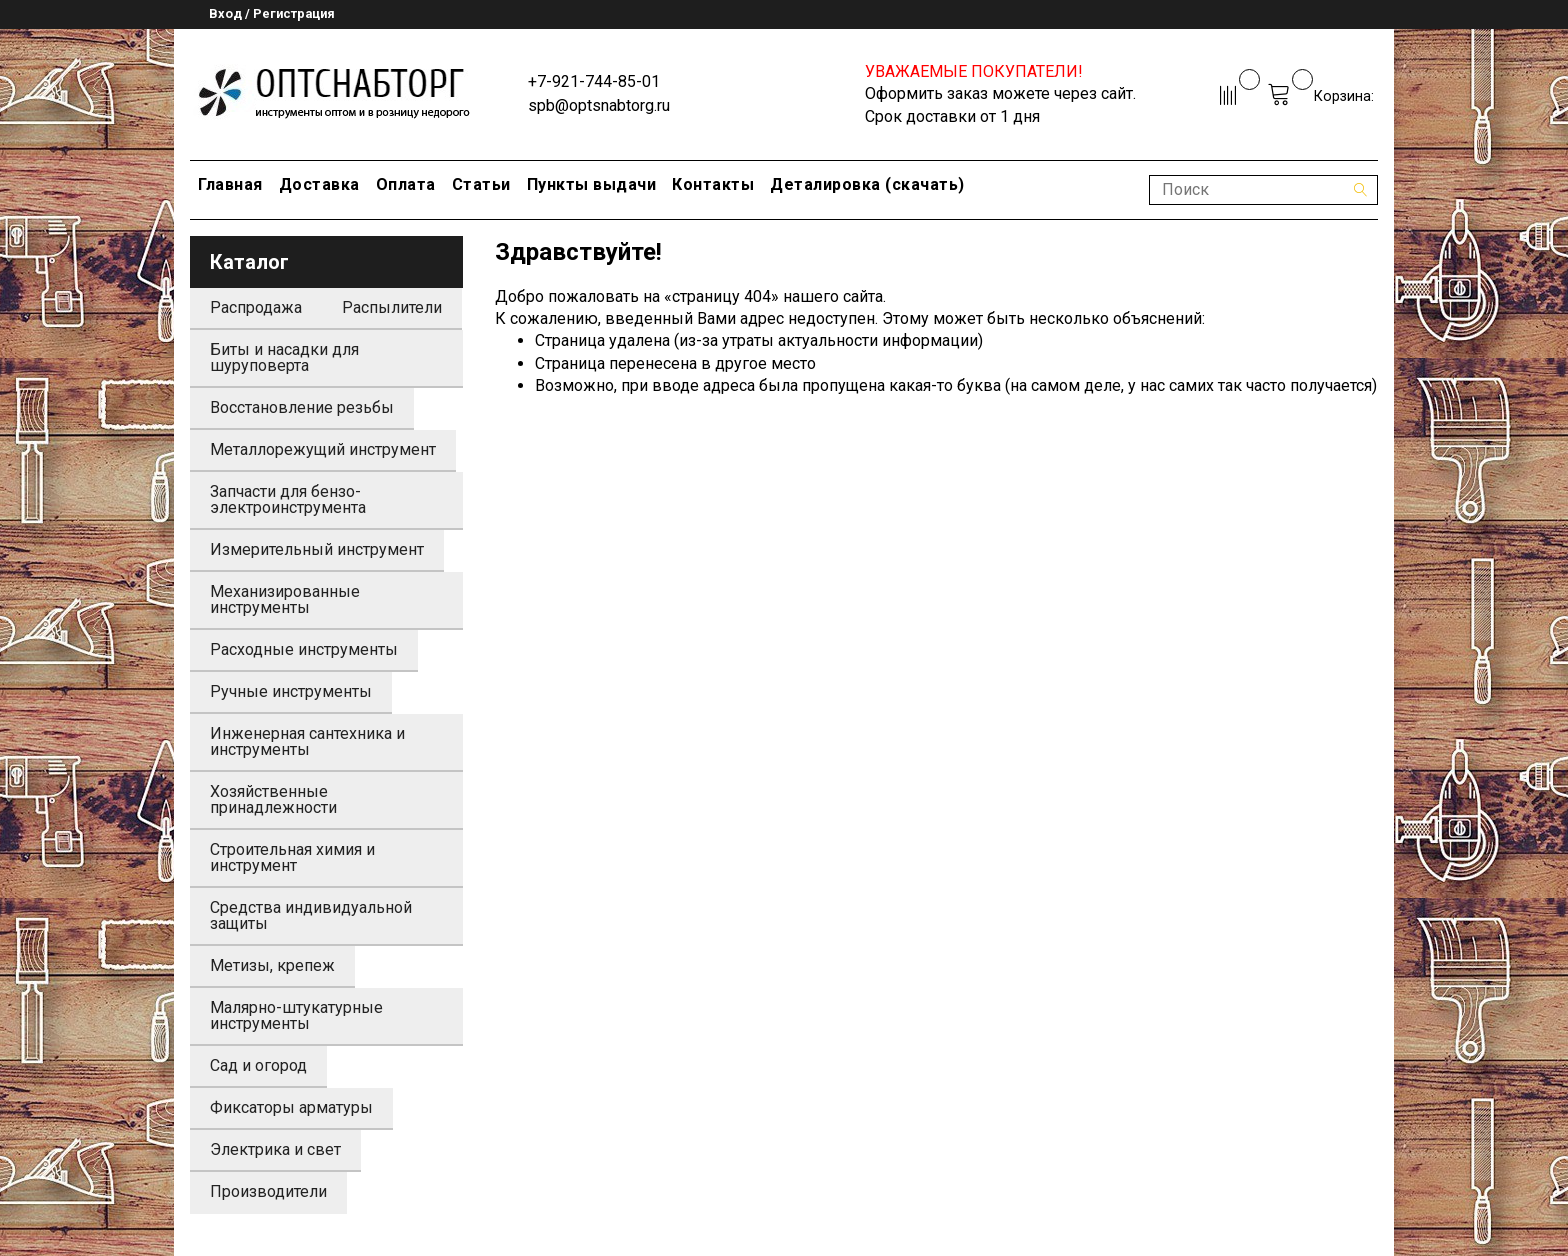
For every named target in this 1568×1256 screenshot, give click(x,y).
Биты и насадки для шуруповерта (284, 357)
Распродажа (256, 307)
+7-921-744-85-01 (594, 81)
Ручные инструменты (291, 691)
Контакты (713, 184)
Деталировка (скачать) (867, 184)
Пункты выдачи (592, 184)
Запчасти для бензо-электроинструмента (288, 499)
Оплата (406, 184)
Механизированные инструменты (285, 599)
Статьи (481, 184)
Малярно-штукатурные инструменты (296, 1015)
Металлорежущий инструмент (323, 449)
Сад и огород (258, 1065)
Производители (268, 1191)
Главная (230, 184)
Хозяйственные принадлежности (273, 799)
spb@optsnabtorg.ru (599, 105)
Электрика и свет (275, 1149)
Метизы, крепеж (272, 965)
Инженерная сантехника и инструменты (307, 741)
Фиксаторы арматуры (291, 1107)
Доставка (319, 184)
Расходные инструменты (304, 649)
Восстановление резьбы (302, 407)
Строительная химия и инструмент (292, 857)
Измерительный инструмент (317, 549)
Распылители (392, 307)
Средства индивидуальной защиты (311, 915)
